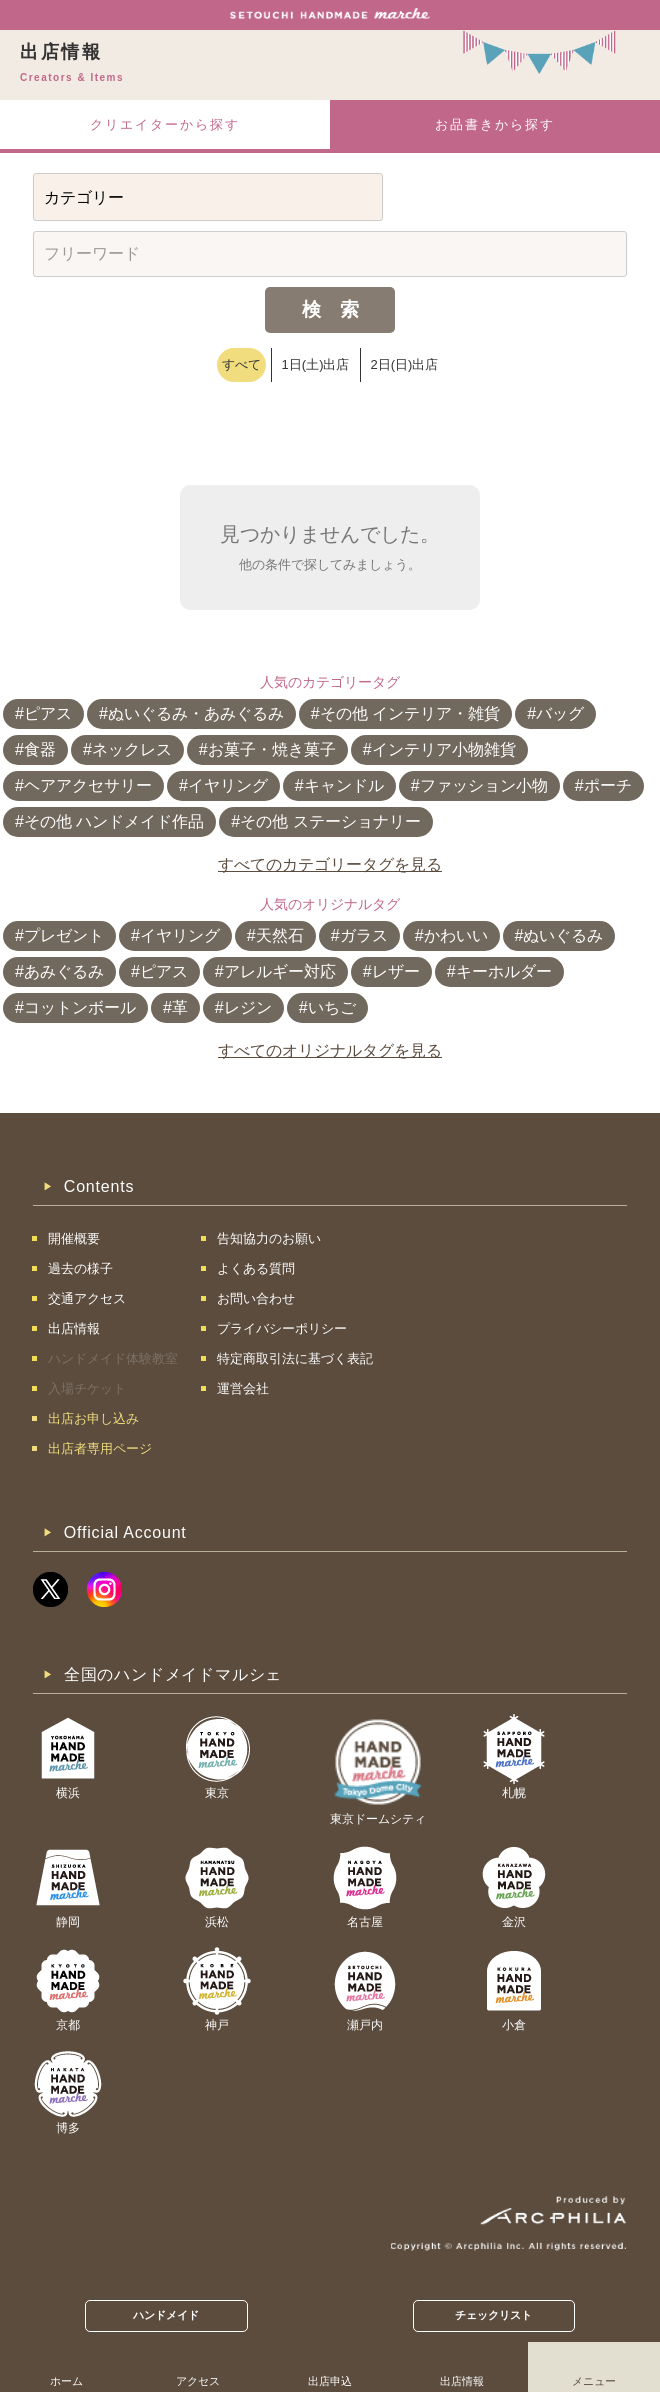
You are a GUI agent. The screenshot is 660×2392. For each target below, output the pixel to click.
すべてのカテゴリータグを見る (330, 864)
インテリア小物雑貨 (444, 749)
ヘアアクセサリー (88, 785)
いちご (332, 1007)
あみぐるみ (64, 971)
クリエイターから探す (165, 124)
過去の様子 (80, 1268)
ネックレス (132, 749)
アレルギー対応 (280, 971)
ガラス (364, 935)
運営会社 (243, 1388)
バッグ (560, 713)
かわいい (456, 935)
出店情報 (462, 2381)
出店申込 (330, 2381)
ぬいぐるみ (563, 935)
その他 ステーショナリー (330, 821)
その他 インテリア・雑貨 (410, 713)
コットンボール (80, 1007)
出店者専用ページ (100, 1448)
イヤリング (228, 785)
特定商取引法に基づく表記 (295, 1358)
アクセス (198, 2381)
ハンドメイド (166, 2315)
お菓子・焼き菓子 (272, 749)
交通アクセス (87, 1298)
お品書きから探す (495, 124)
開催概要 (74, 1238)
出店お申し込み (93, 1418)
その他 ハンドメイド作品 (114, 821)
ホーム (66, 2381)
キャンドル (344, 785)
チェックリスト (494, 2315)
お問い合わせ (256, 1298)
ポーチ (608, 785)
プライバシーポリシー (282, 1328)
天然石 (280, 935)
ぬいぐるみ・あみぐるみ (196, 713)
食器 (40, 749)
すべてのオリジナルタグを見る (330, 1050)
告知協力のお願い (269, 1238)
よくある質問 (256, 1268)
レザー (396, 971)
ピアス (48, 713)
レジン (248, 1007)
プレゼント (64, 935)
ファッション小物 (484, 785)
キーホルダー (504, 971)
